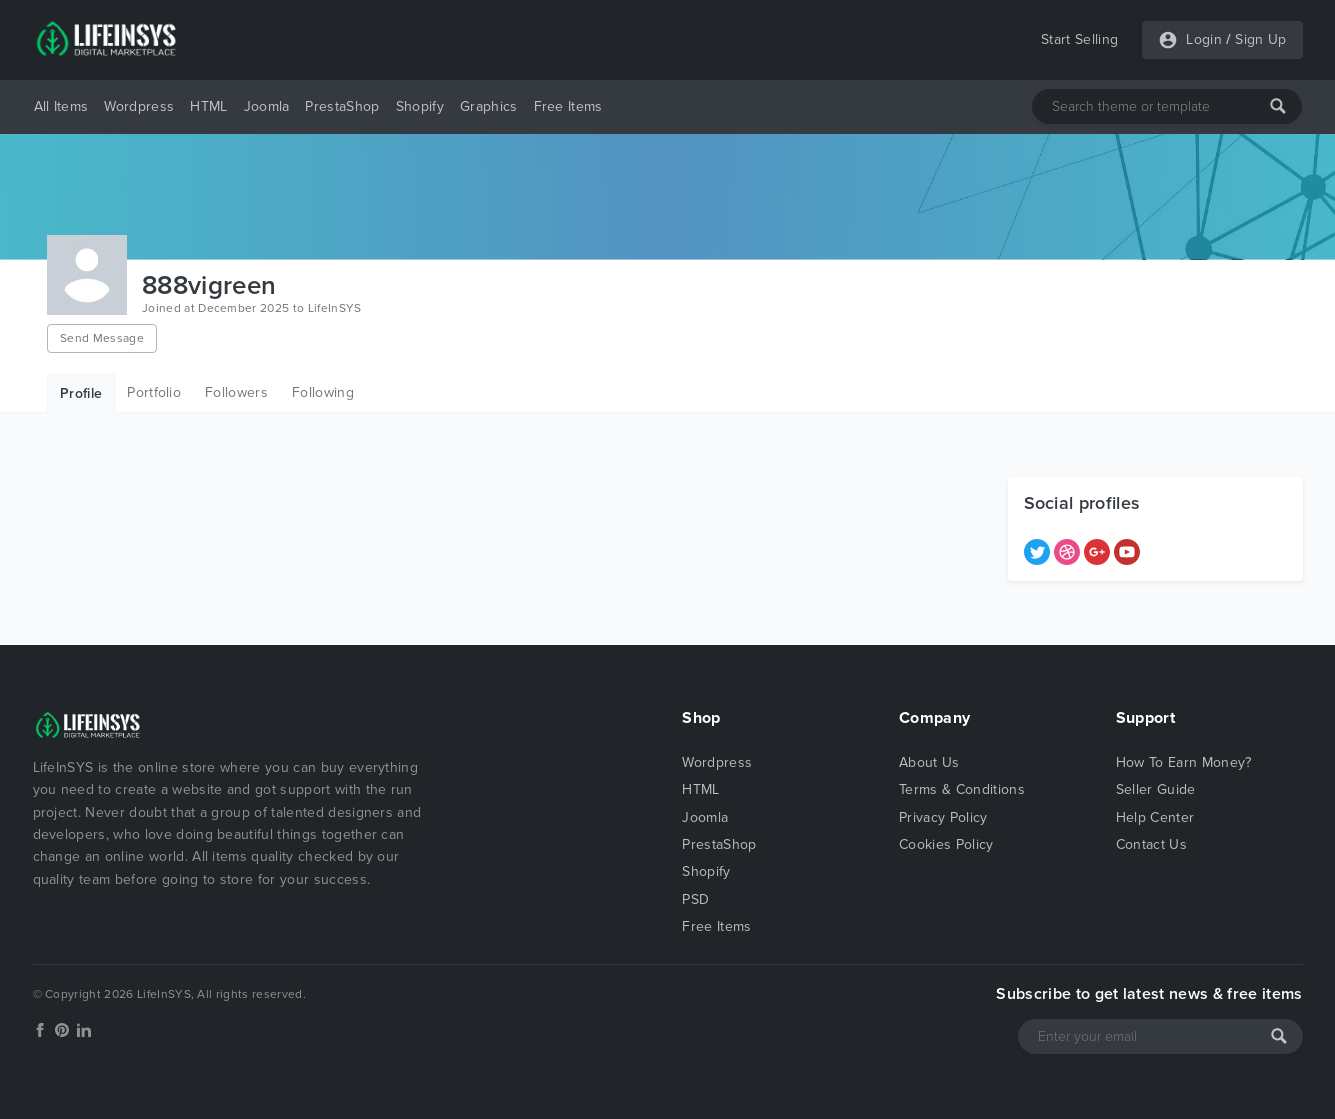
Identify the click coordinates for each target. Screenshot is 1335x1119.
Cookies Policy (946, 844)
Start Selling (1079, 39)
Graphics (489, 106)
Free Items (568, 106)
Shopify (420, 106)
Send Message (102, 338)
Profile (81, 393)
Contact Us (1151, 844)
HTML (208, 106)
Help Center (1155, 817)
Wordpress (139, 106)
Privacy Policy (943, 817)
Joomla (267, 106)
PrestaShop (342, 106)
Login (1204, 39)
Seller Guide (1156, 789)
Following (323, 392)
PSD (695, 899)
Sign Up (1260, 39)
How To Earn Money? (1184, 762)
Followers (236, 392)
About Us (929, 762)
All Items (61, 106)
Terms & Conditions (962, 789)
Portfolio (154, 392)
